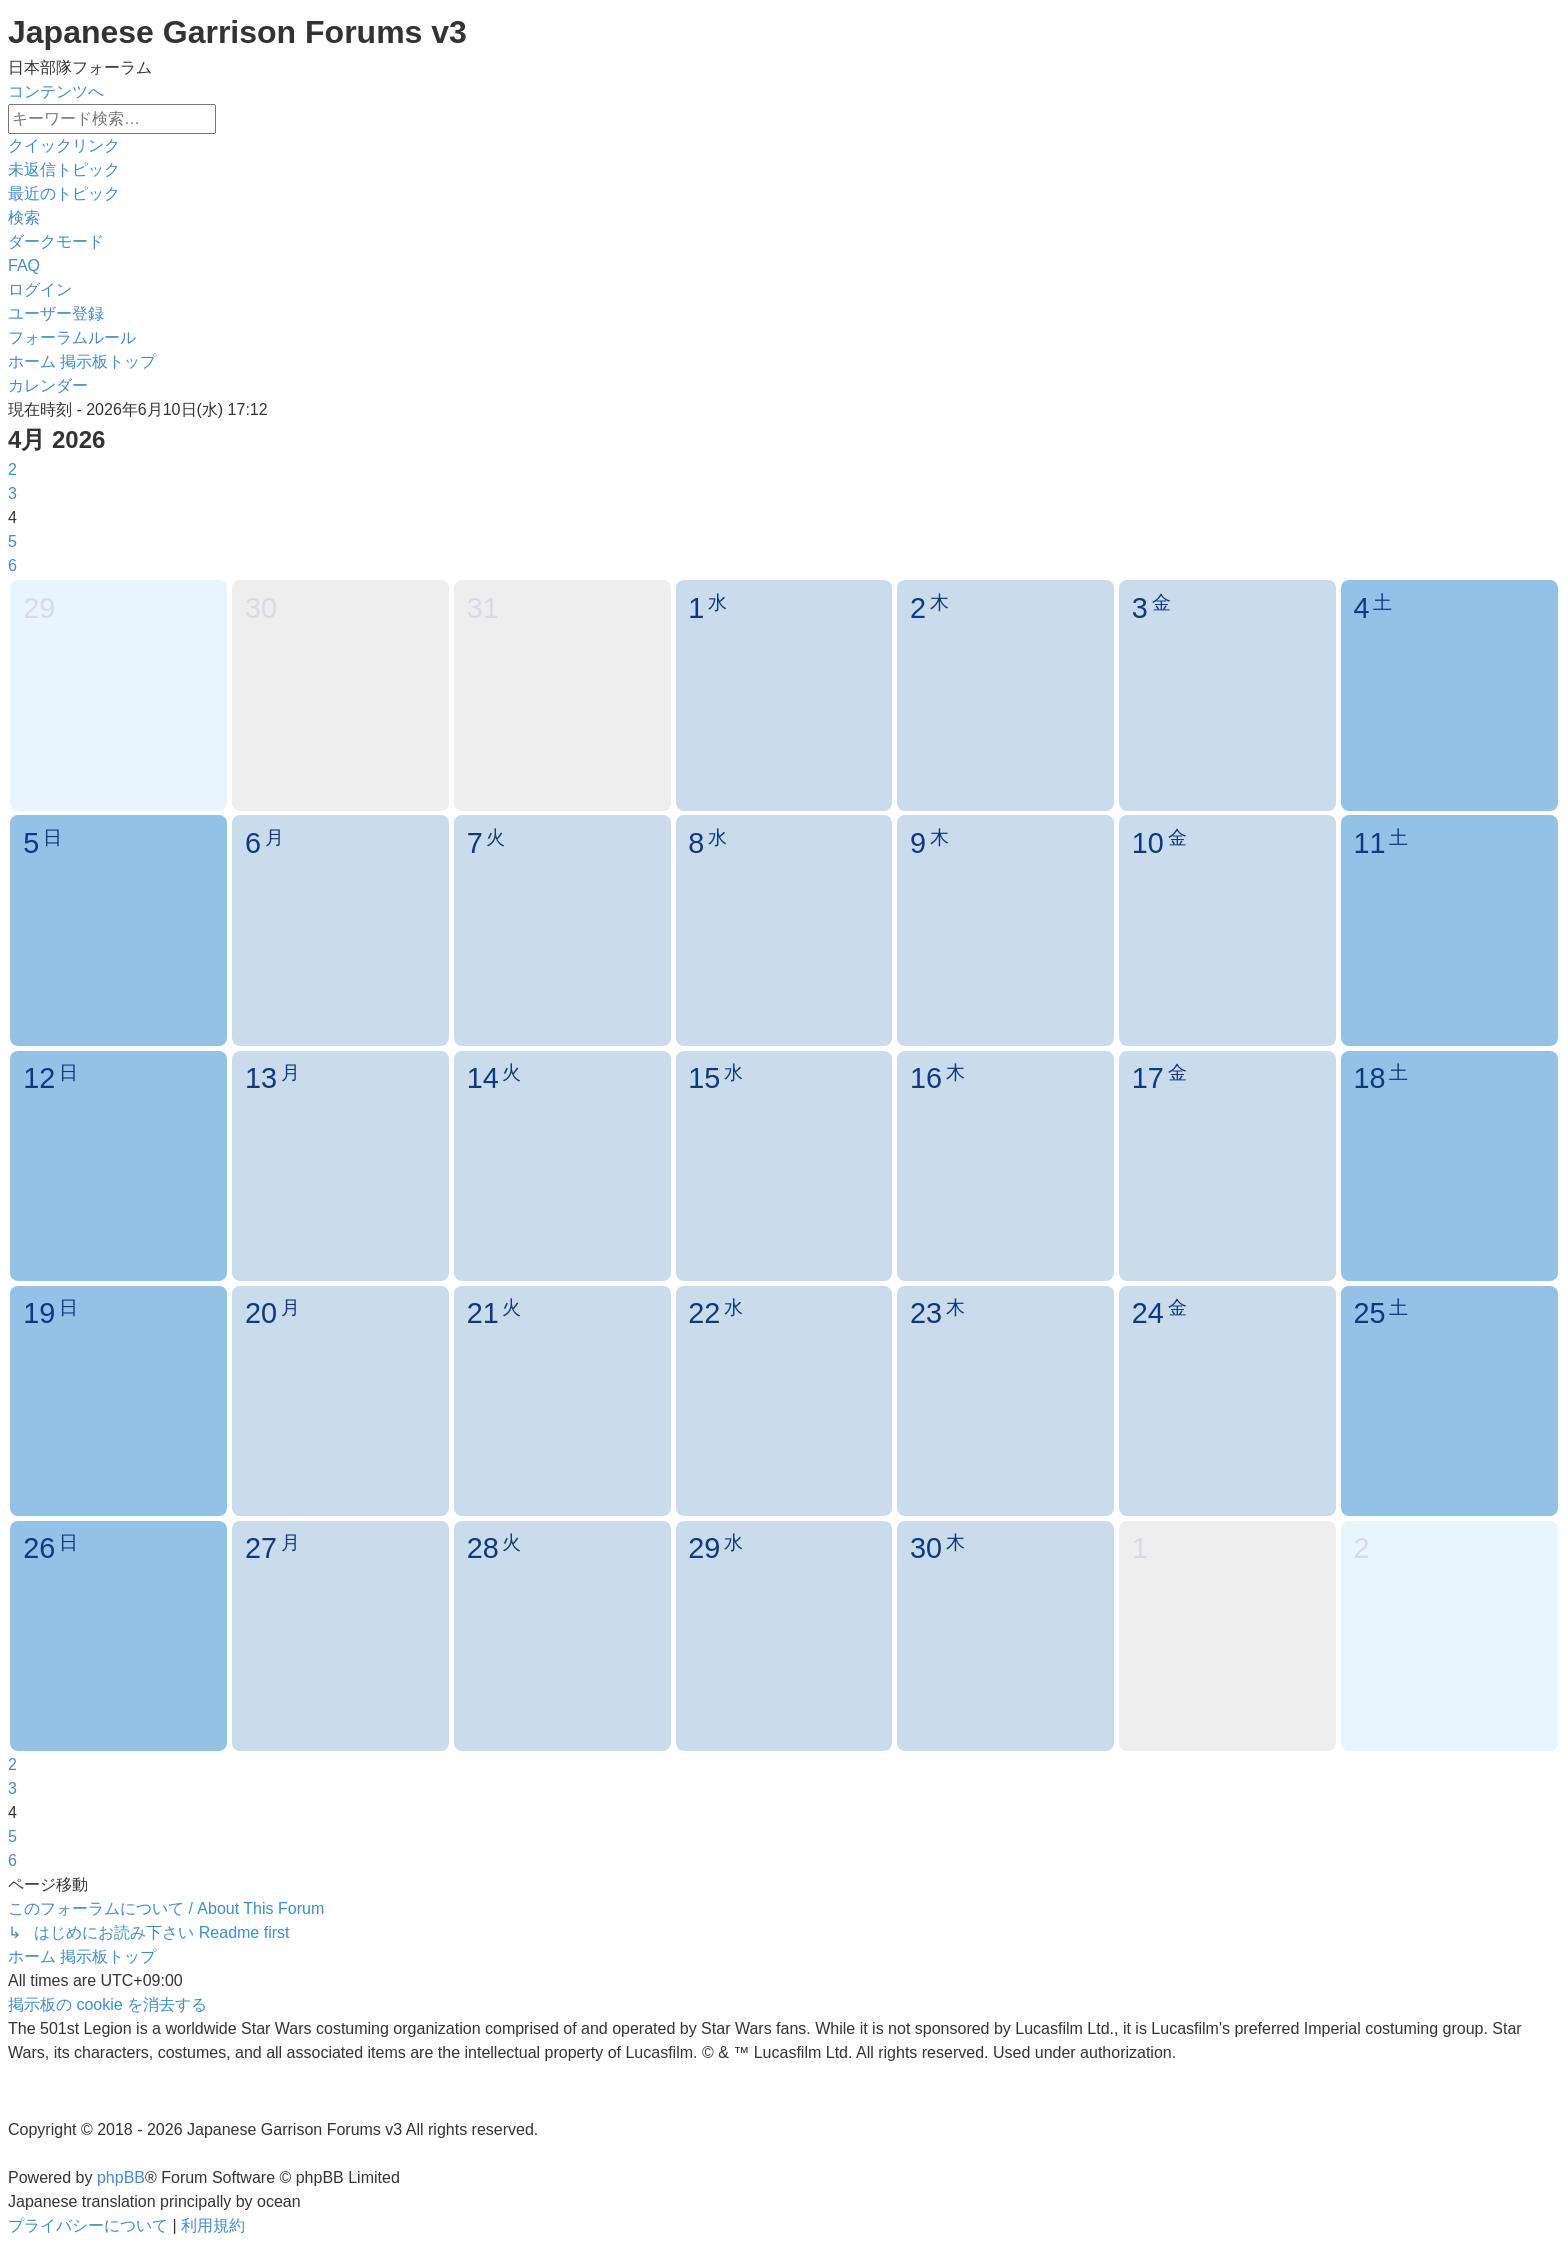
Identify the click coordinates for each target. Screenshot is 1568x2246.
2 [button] (12, 469)
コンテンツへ (56, 91)
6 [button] (12, 565)
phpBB (121, 2177)
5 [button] (12, 541)
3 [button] (12, 493)
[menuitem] (64, 169)
